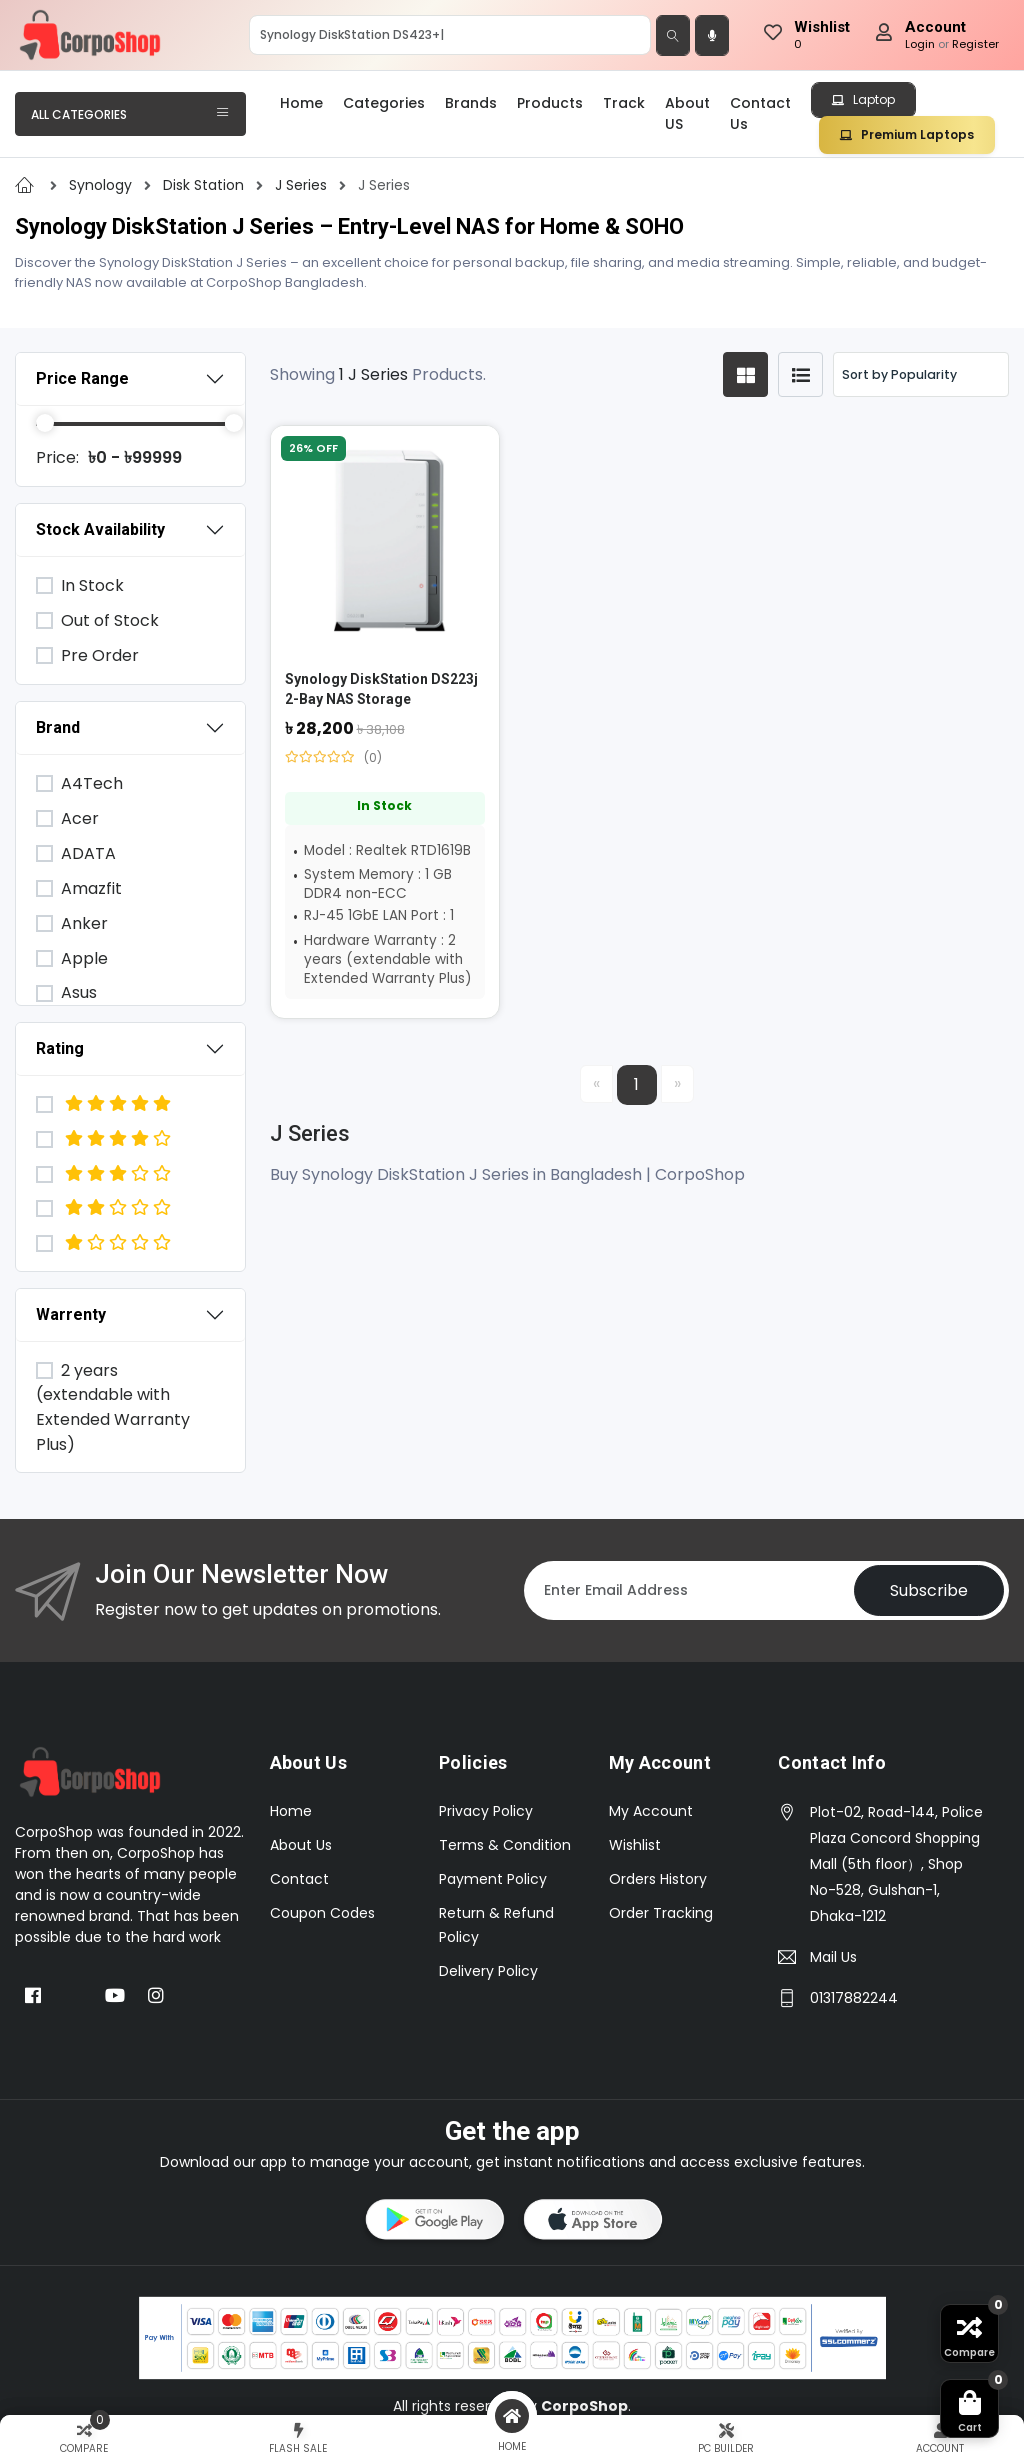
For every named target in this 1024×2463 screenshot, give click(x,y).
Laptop (863, 99)
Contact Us (760, 113)
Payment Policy (493, 1879)
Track (624, 103)
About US (687, 113)
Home (301, 103)
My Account (651, 1811)
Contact (299, 1879)
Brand (58, 727)
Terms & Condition (505, 1845)
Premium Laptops (907, 134)
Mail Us (833, 1957)
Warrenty (71, 1314)
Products (550, 103)
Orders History (658, 1879)
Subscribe (929, 1590)
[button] (433, 2223)
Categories (384, 103)
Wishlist (635, 1845)
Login (920, 44)
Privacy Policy (486, 1811)
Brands (471, 103)
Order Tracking (661, 1913)
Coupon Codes (322, 1913)
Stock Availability (100, 529)
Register (975, 44)
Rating (60, 1048)
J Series (303, 185)
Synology (102, 185)
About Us (301, 1845)
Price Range (82, 378)
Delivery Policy (488, 1971)
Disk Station (205, 185)
